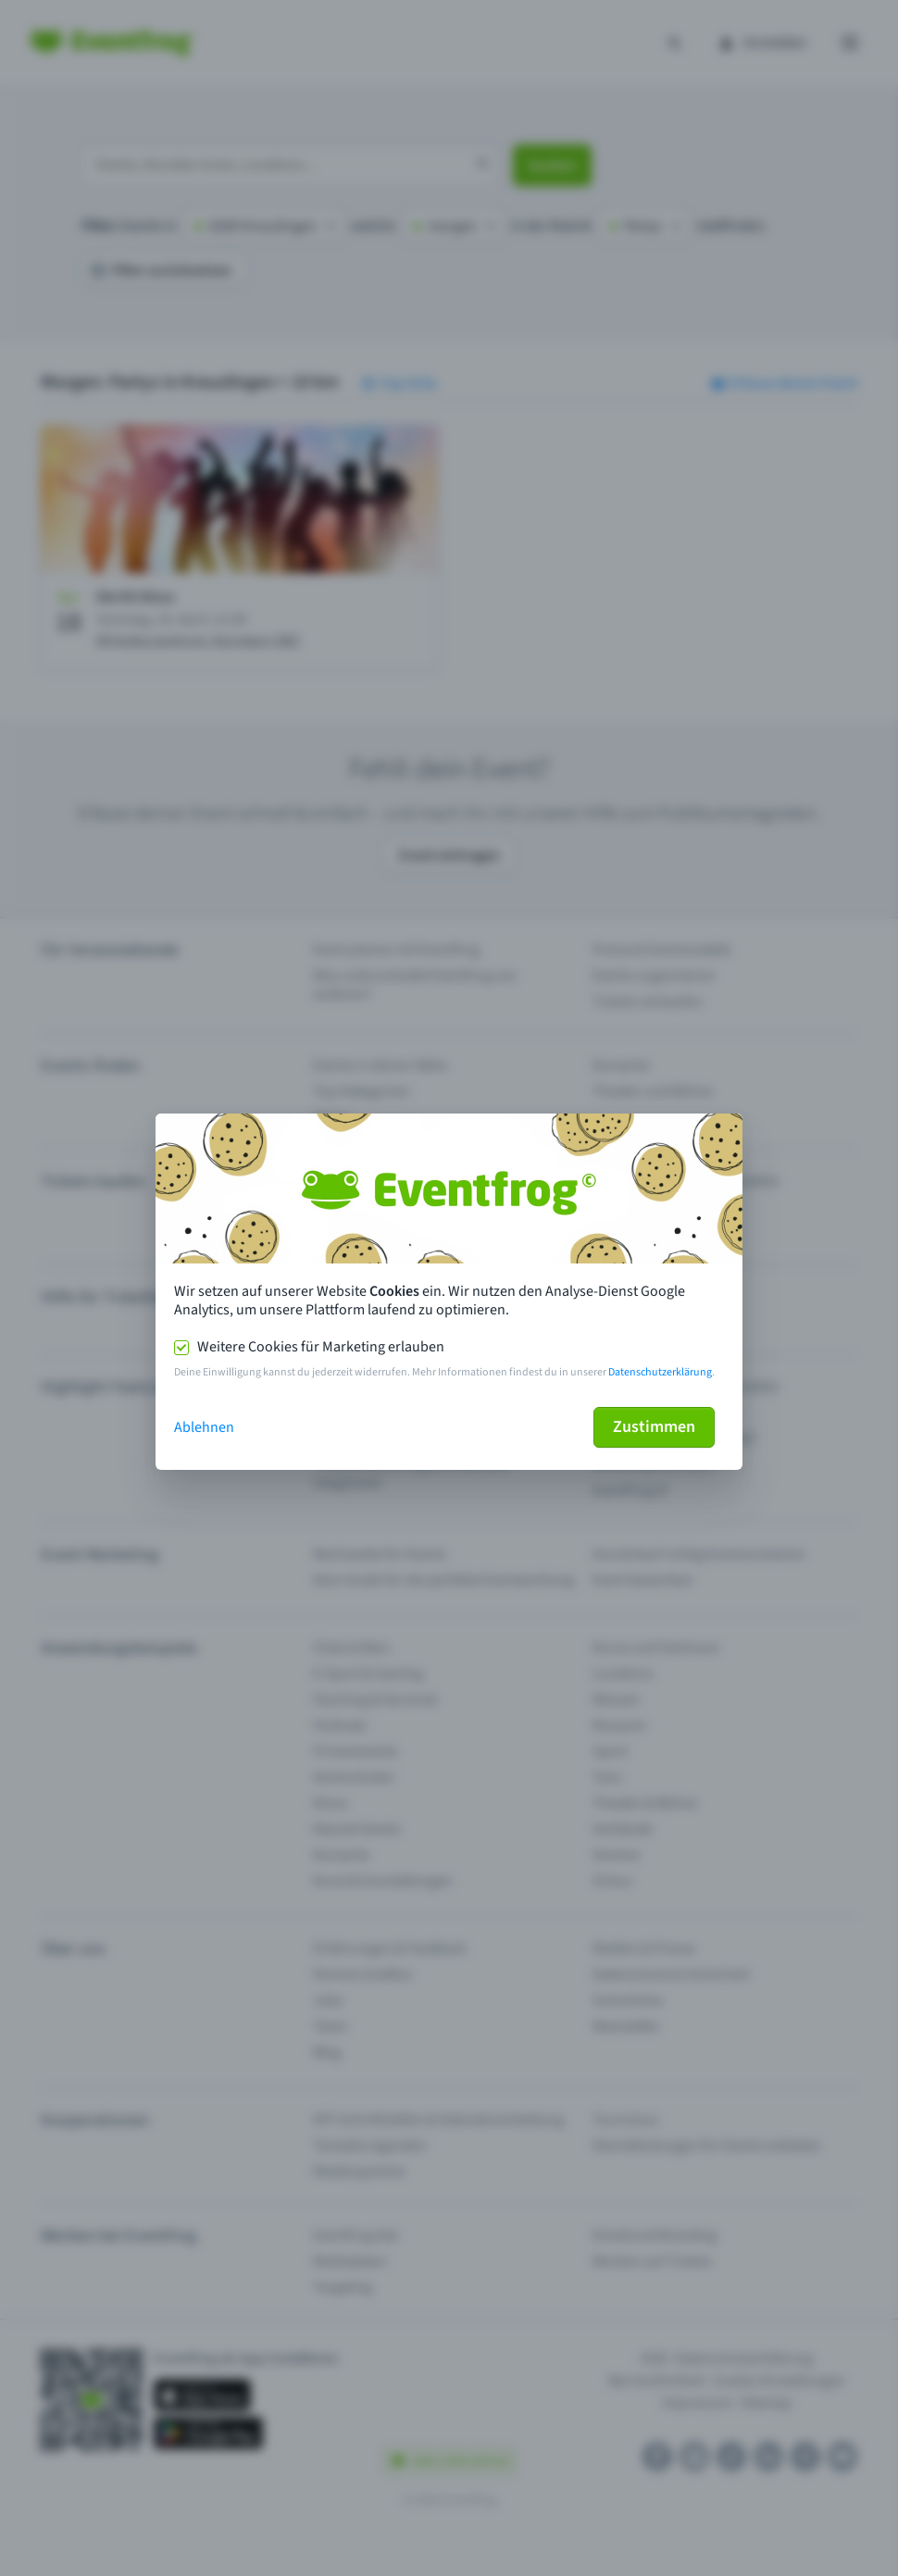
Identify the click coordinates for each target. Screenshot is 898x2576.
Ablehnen (204, 1427)
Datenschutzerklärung (660, 1372)
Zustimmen (654, 1426)
